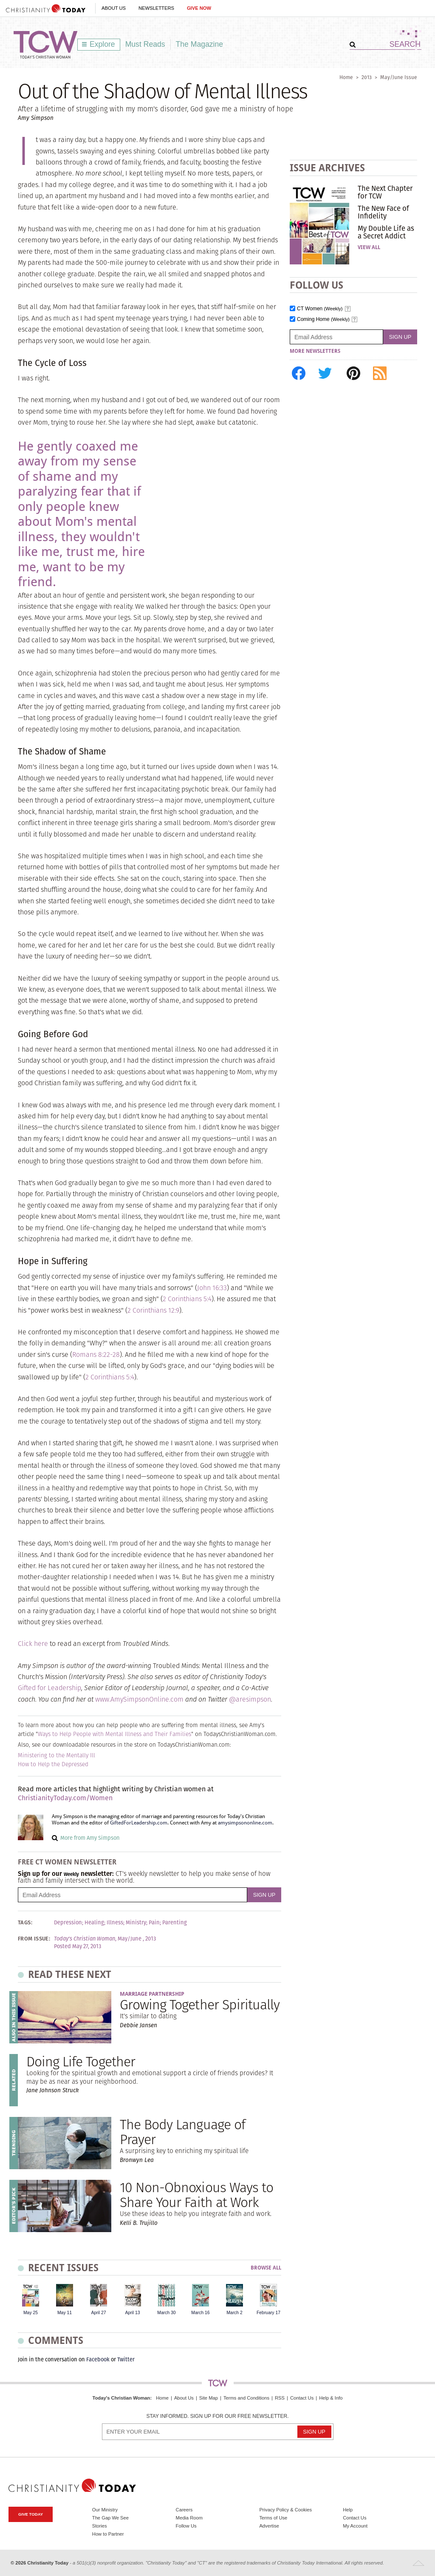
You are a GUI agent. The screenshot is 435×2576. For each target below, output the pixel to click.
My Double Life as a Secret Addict (386, 232)
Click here (33, 1643)
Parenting (174, 1923)
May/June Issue (398, 77)
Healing (94, 1923)
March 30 (166, 2312)
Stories (99, 2525)
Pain (154, 1923)
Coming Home (323, 319)
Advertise (269, 2525)
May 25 (30, 2312)
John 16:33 (212, 1288)
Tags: (25, 1923)
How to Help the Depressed (53, 1764)
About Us (114, 8)
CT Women (320, 309)
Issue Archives (327, 167)
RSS (280, 2397)
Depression (68, 1923)
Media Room (189, 2517)
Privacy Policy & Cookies (285, 2509)
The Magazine (199, 44)
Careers (184, 2509)
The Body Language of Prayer (182, 2132)
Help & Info (330, 2397)
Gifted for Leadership (49, 1688)
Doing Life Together (80, 2061)
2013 (367, 77)
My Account (355, 2525)
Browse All (266, 2268)
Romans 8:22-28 (96, 1354)
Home (346, 77)
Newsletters (156, 8)
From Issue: (34, 1939)
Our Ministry (105, 2509)
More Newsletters (315, 351)
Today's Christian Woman (121, 2397)
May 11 (64, 2312)
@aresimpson (250, 1699)
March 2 (234, 2312)
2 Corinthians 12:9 (153, 1310)
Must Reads (145, 44)
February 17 (268, 2312)
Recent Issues (63, 2267)
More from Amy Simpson (90, 1838)
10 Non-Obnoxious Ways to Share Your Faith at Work (196, 2195)
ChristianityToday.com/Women (65, 1798)
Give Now (199, 8)
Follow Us (186, 2525)
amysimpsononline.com (245, 1823)
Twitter (126, 2359)
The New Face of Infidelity (383, 212)
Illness (115, 1923)
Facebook (98, 2359)
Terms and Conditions (246, 2397)
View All (369, 247)
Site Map (208, 2397)
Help (348, 2509)
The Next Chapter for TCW (385, 192)
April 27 (98, 2312)
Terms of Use (273, 2517)
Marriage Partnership (152, 1994)
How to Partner (108, 2533)
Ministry (136, 1923)
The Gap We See (110, 2517)
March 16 (200, 2312)
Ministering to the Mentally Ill (56, 1755)
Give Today (30, 2514)
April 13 (132, 2312)
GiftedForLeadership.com (138, 1823)
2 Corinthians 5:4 (187, 1299)
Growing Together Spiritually (200, 2004)
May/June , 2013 (137, 1939)
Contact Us (302, 2397)
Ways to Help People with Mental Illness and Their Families (114, 1734)
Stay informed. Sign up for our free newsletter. (217, 2416)
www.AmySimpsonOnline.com (139, 1699)
